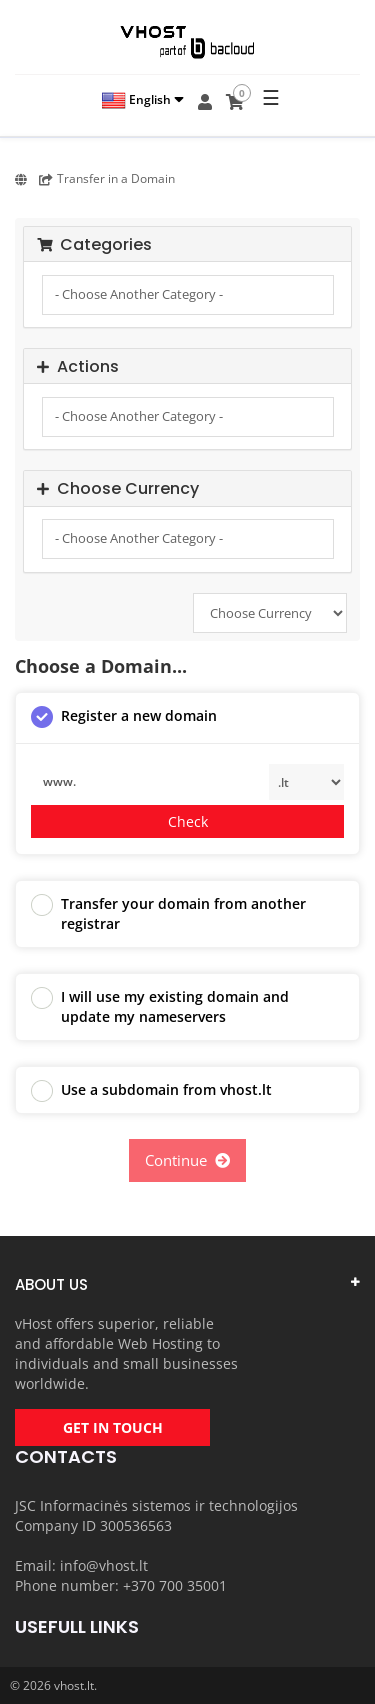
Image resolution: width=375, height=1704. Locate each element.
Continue (187, 1160)
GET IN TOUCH (113, 1427)
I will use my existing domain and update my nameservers (160, 1006)
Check (188, 821)
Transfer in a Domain (107, 178)
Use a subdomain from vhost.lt (151, 1091)
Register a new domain (124, 717)
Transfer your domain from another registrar (168, 913)
